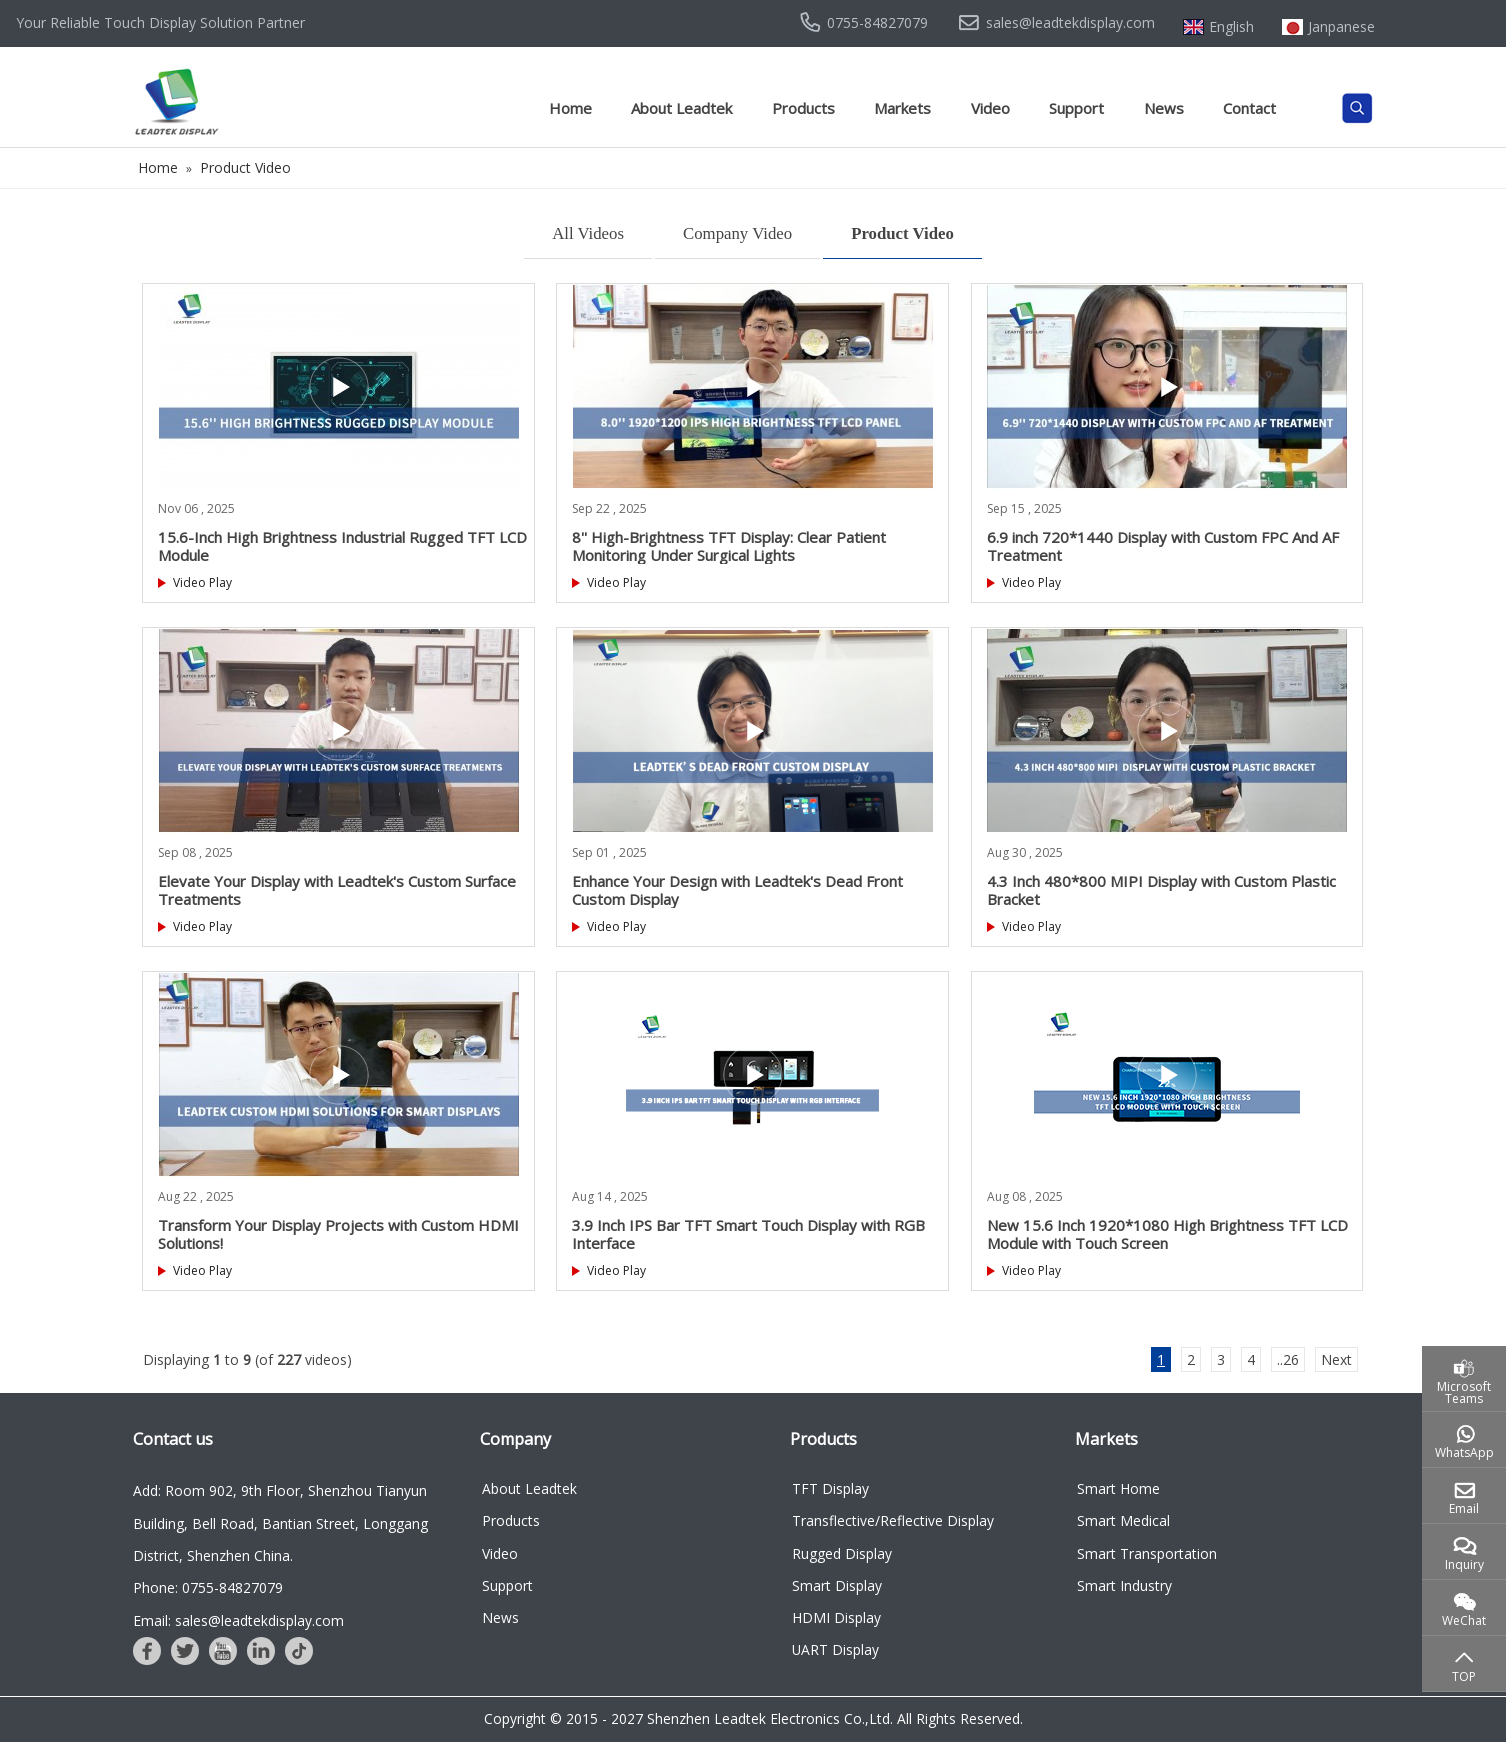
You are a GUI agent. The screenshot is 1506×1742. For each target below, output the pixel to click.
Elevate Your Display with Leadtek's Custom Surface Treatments (337, 890)
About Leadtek (681, 108)
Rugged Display (842, 1553)
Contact (1249, 108)
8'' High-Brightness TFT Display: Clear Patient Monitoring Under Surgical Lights (729, 546)
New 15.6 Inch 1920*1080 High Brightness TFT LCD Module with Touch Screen (1167, 1234)
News (1164, 108)
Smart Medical (1123, 1520)
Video (990, 108)
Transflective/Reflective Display (893, 1520)
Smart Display (837, 1585)
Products (803, 108)
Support (1076, 108)
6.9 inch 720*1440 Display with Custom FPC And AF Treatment (1163, 546)
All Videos (588, 233)
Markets (902, 108)
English (1231, 27)
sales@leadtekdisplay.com (1070, 23)
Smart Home (1118, 1488)
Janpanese (1341, 27)
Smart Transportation (1147, 1553)
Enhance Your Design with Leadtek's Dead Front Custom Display (737, 890)
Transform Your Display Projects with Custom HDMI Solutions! (338, 1234)
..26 (1288, 1359)
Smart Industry (1124, 1585)
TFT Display (830, 1488)
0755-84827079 (877, 23)
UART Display (835, 1649)
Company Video (737, 233)
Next (1336, 1359)
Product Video (902, 233)
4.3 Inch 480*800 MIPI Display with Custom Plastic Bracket (1161, 890)
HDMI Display (836, 1617)
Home (570, 108)
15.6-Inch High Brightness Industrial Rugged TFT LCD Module (342, 546)
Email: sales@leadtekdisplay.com (238, 1620)
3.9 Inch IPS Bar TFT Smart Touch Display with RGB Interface (748, 1234)
